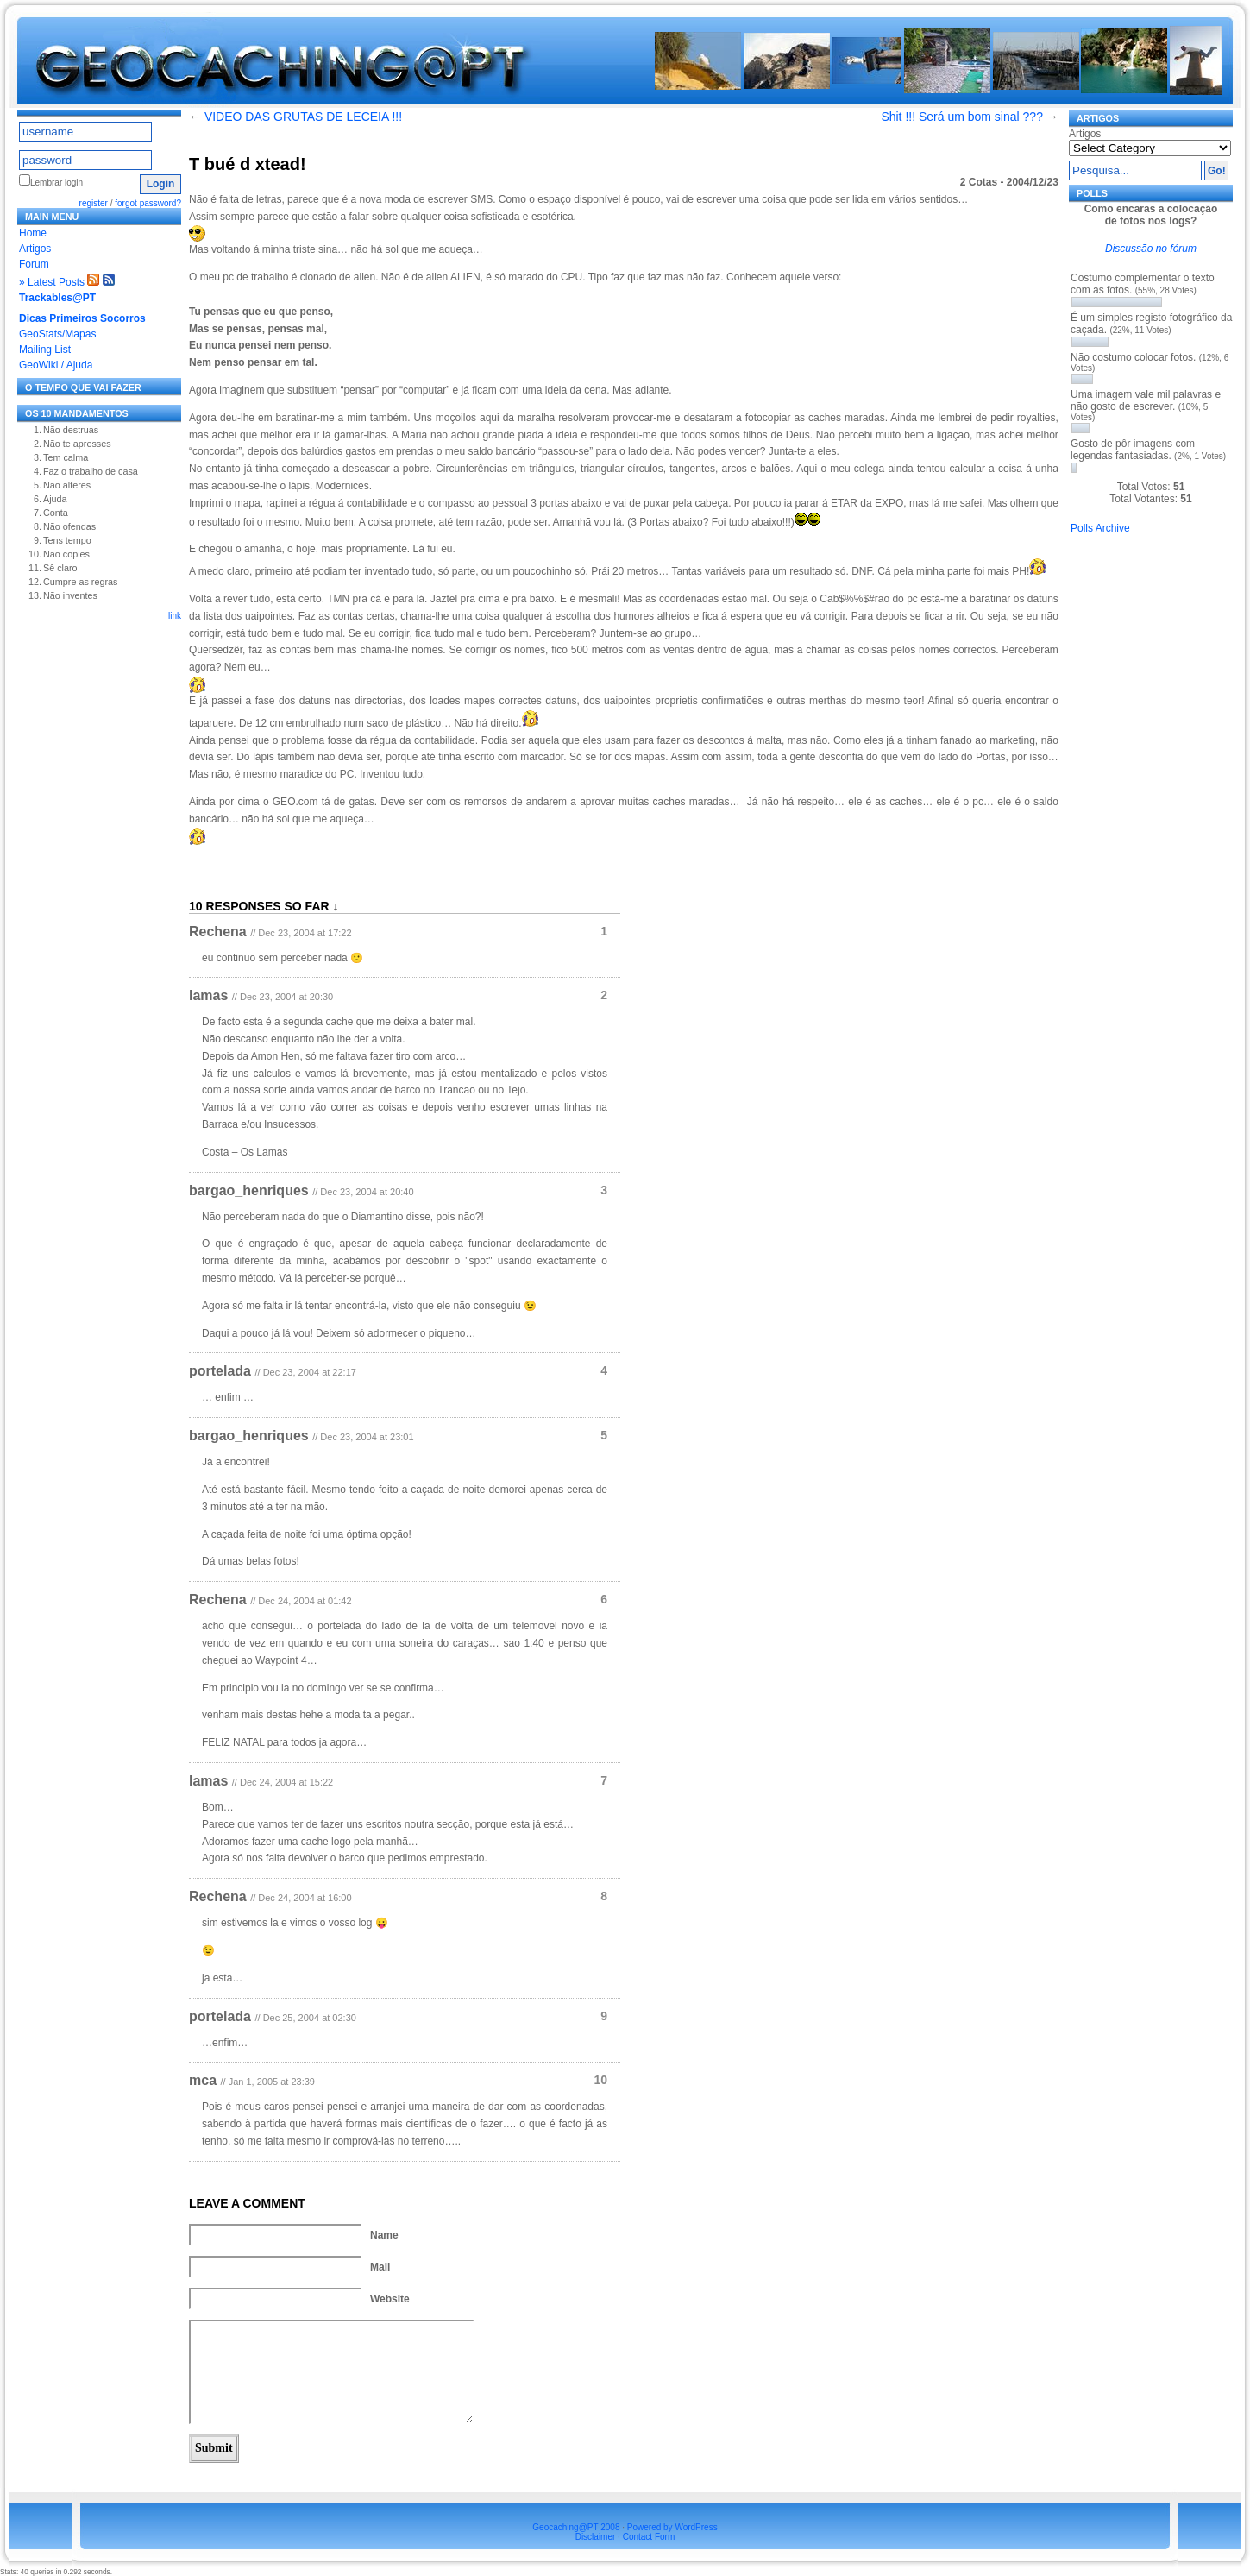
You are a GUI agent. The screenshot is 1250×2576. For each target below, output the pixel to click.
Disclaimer (595, 2536)
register (93, 203)
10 (600, 2080)
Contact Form (649, 2536)
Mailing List (45, 349)
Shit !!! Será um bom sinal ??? (962, 116)
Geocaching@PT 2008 (575, 2527)
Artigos (35, 248)
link (174, 615)
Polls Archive (1100, 528)
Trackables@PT (57, 298)
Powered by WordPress (672, 2527)
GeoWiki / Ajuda (55, 365)
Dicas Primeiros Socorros (82, 318)
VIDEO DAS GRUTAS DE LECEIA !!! (303, 116)
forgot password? (148, 203)
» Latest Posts (52, 282)
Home (33, 233)
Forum (34, 264)
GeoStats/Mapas (57, 334)
